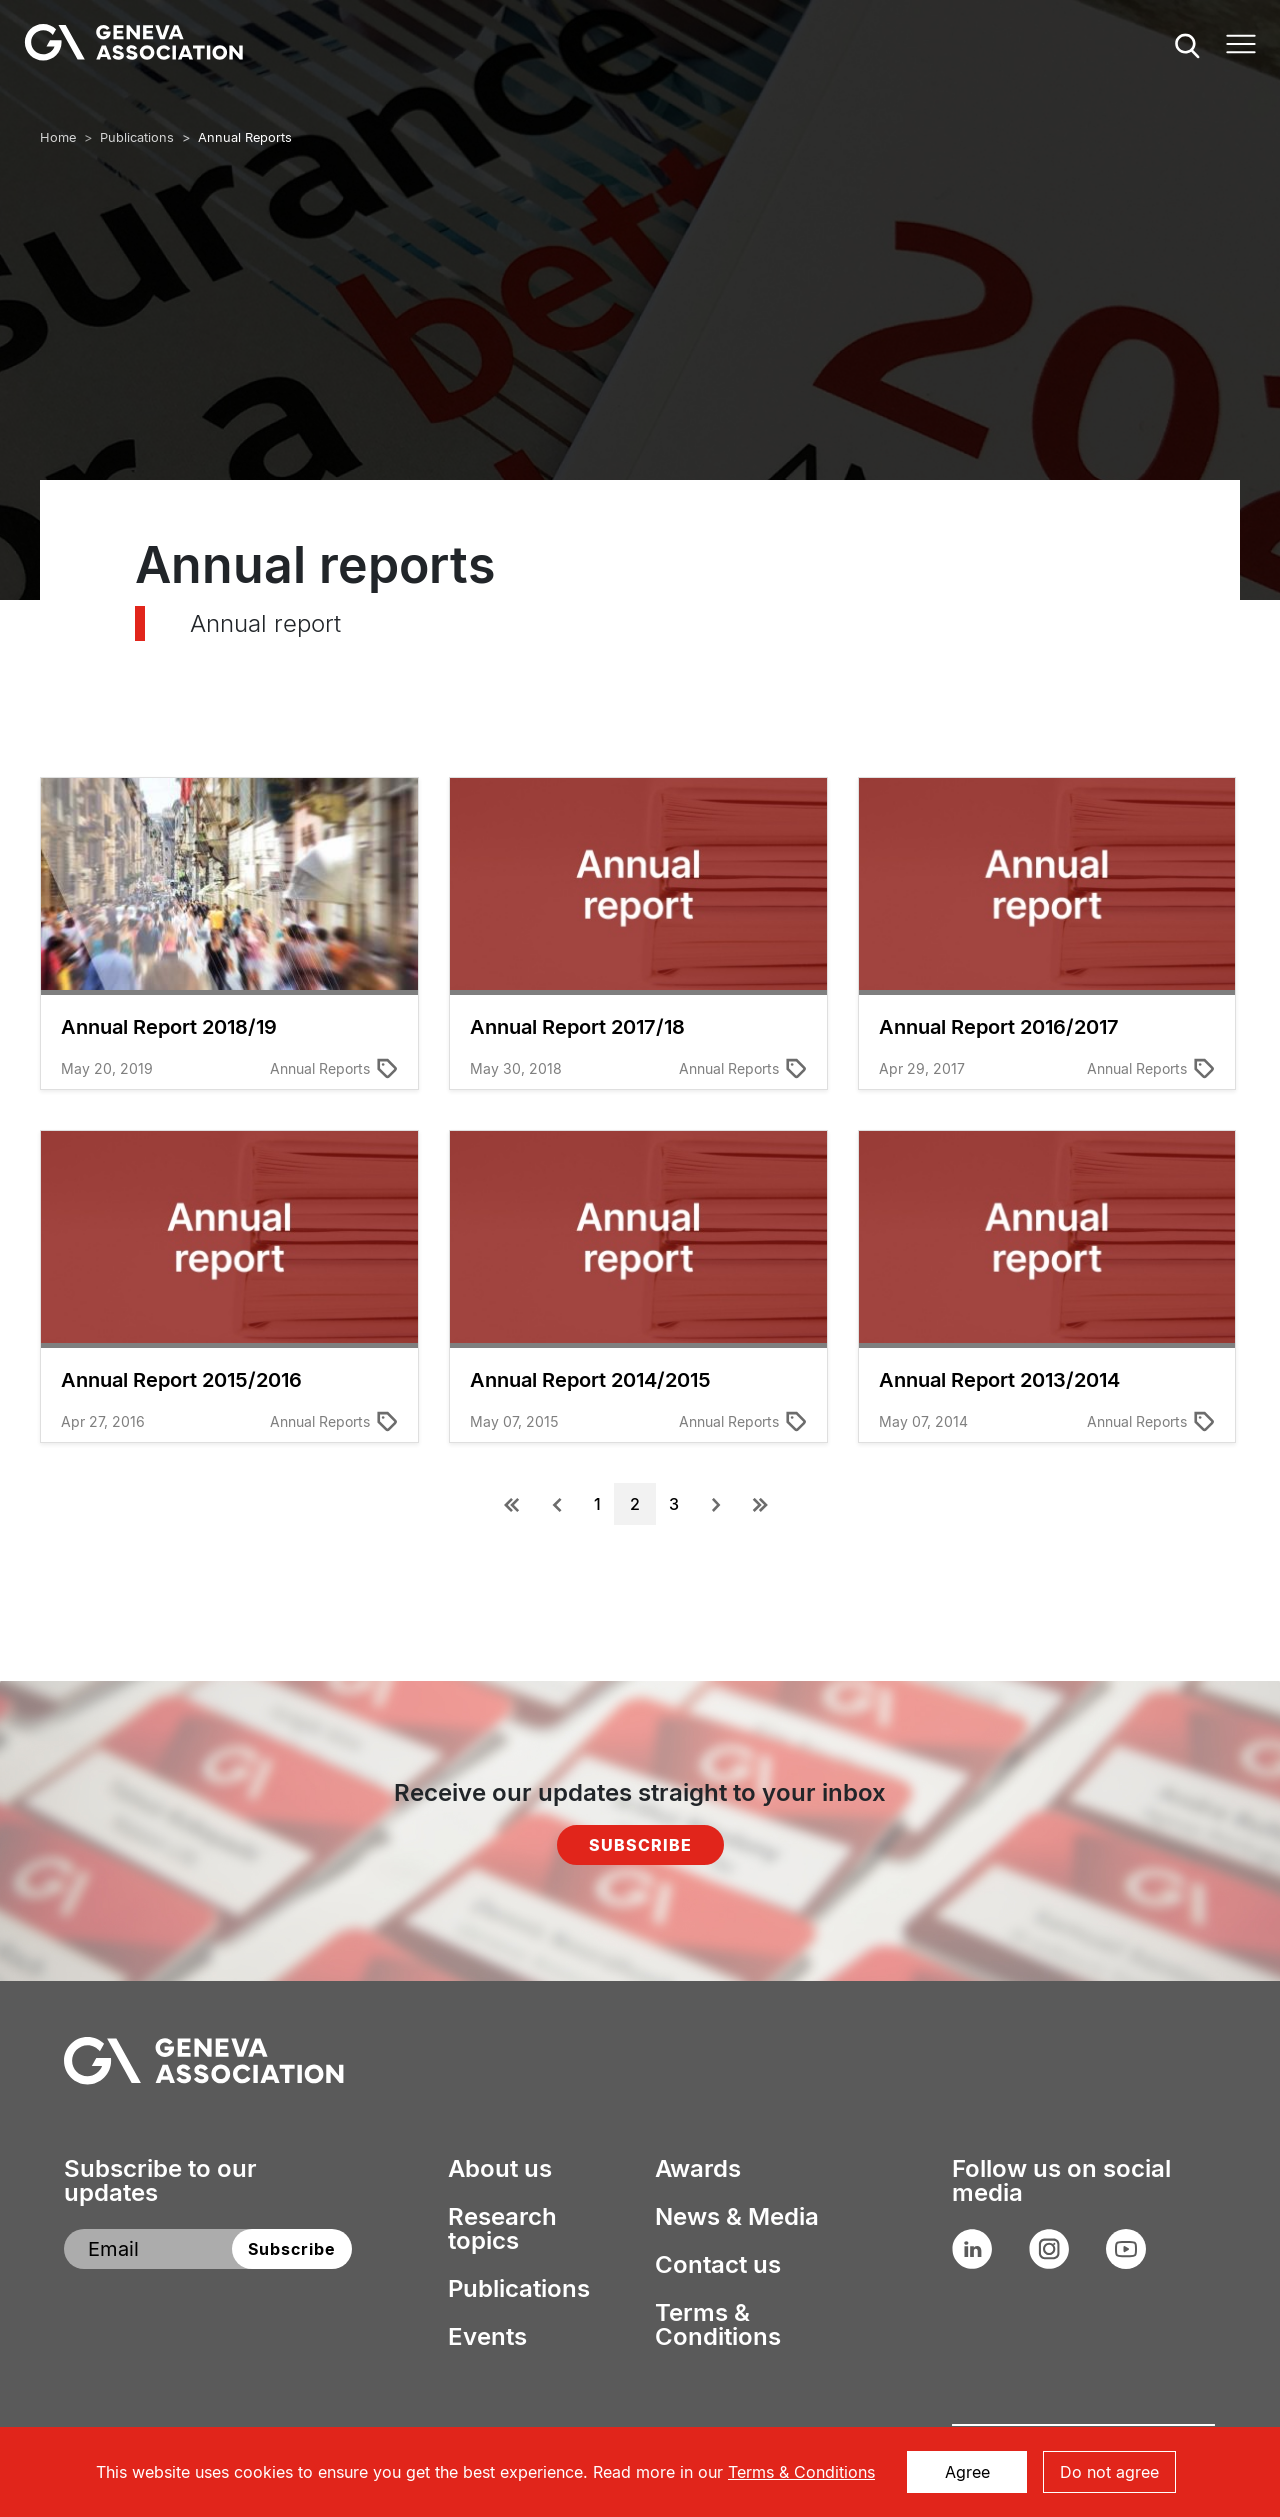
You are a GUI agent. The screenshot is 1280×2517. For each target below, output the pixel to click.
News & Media (737, 2217)
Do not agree (1109, 2472)
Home (58, 137)
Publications (137, 137)
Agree (967, 2472)
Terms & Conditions (718, 2325)
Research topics (502, 2229)
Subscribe (640, 1845)
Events (487, 2337)
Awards (698, 2169)
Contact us (718, 2265)
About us (500, 2169)
